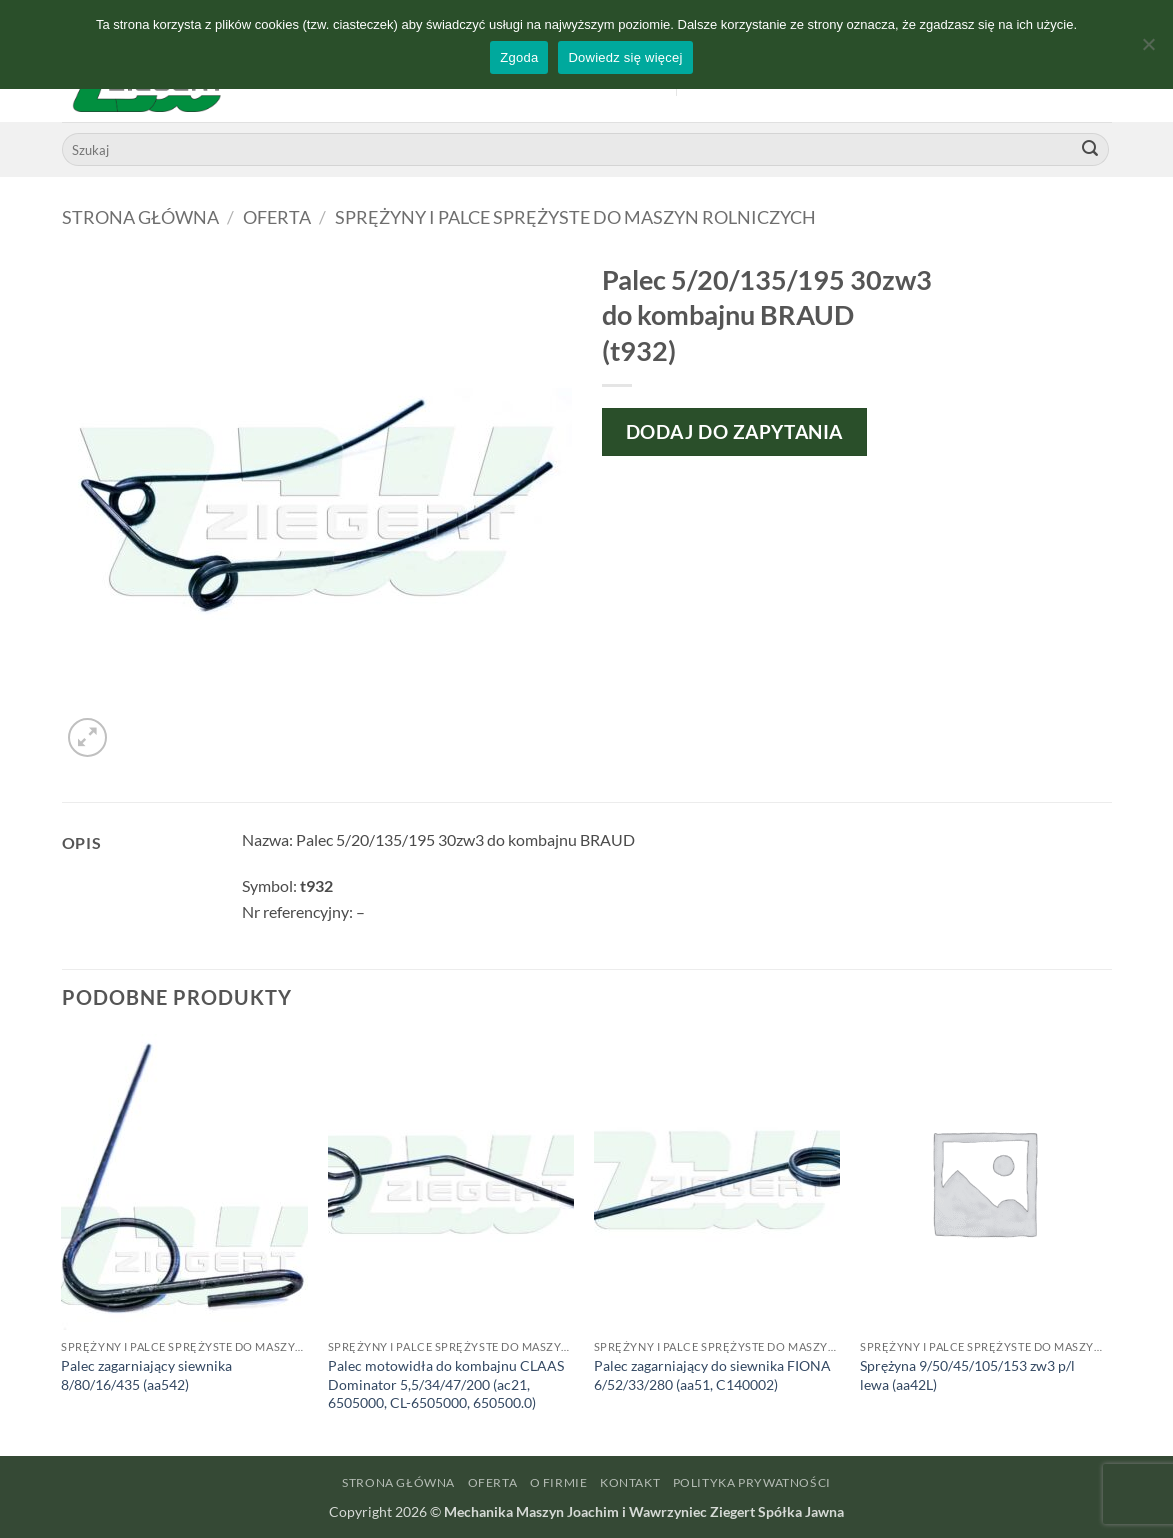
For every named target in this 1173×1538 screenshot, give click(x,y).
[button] (87, 737)
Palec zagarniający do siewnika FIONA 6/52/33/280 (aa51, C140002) (712, 1375)
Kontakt (630, 1482)
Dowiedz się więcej (625, 57)
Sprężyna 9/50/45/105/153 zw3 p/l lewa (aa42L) (967, 1375)
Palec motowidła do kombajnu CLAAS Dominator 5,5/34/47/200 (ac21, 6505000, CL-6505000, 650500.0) (446, 1384)
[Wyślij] (1090, 150)
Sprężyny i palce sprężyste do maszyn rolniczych (575, 217)
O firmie (559, 1482)
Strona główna (140, 217)
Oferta (277, 217)
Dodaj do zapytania (734, 431)
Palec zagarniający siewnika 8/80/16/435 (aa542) (146, 1375)
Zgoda (519, 57)
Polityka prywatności (752, 1482)
